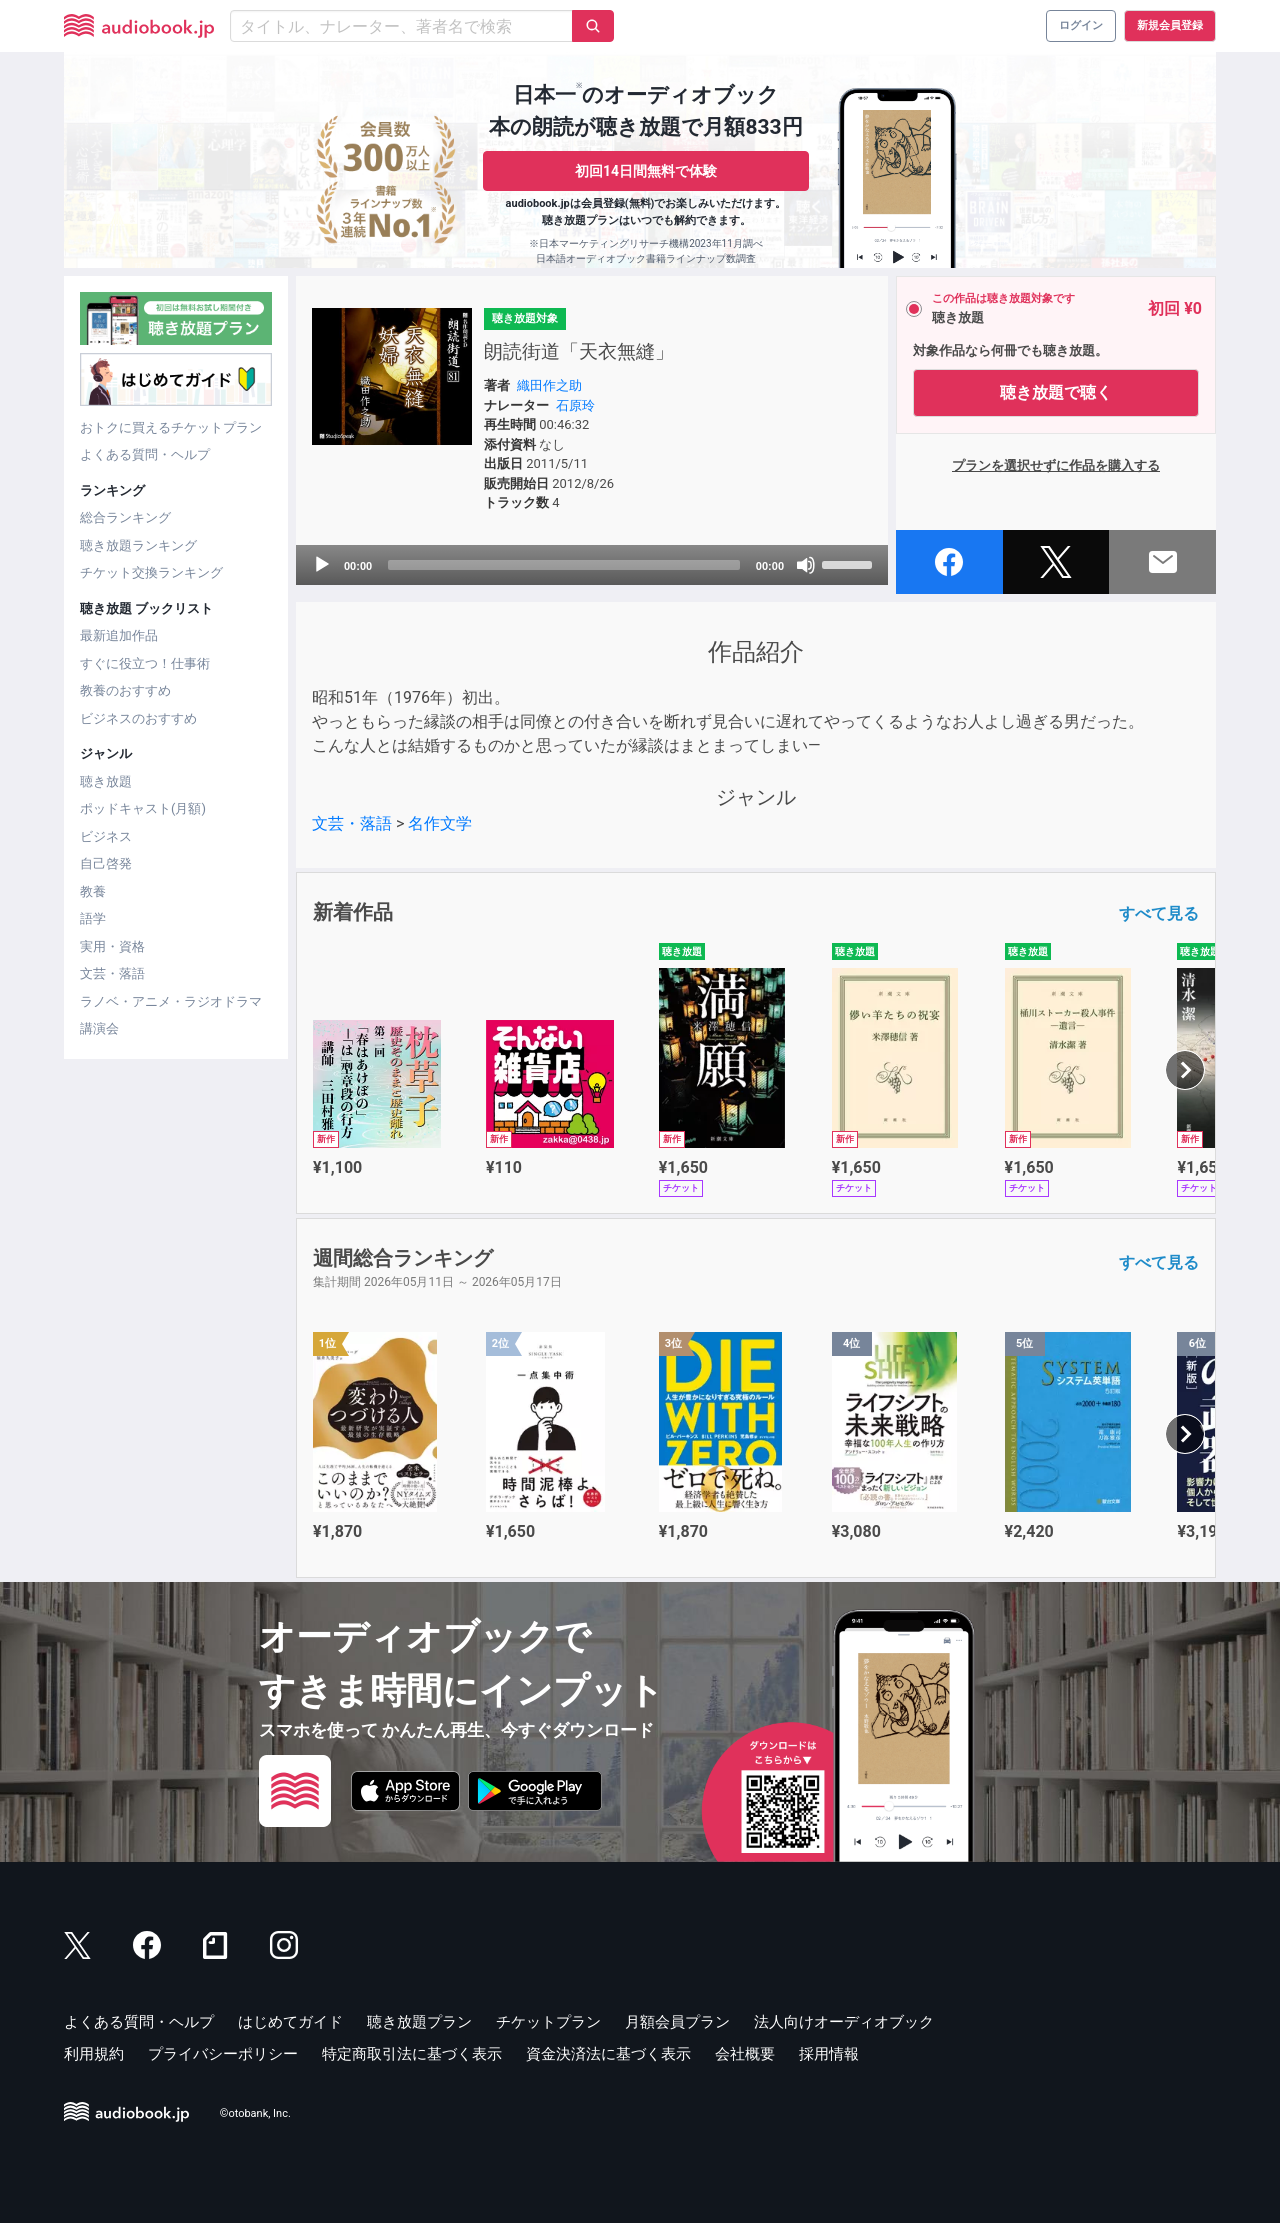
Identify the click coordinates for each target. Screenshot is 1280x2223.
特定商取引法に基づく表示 (412, 2054)
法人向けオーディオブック (844, 2022)
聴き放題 (106, 781)
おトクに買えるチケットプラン (171, 427)
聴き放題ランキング (138, 545)
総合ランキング (125, 517)
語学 (93, 918)
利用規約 (94, 2054)
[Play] (322, 565)
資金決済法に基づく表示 (608, 2054)
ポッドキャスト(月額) (143, 808)
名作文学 (440, 823)
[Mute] (806, 565)
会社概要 (745, 2054)
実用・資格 (112, 946)
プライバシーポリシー (223, 2054)
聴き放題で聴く (1056, 392)
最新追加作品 (119, 635)
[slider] (564, 565)
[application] (592, 565)
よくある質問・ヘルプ (145, 454)
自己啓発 (106, 863)
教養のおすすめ (125, 690)
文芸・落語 (112, 973)
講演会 (99, 1028)
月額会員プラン (677, 2022)
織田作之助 (549, 385)
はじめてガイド (290, 2022)
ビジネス (106, 836)
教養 (93, 891)
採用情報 (829, 2054)
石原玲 (575, 405)
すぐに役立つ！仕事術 (145, 663)
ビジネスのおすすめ (138, 718)
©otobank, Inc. (255, 2113)
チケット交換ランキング (151, 572)
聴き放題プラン (419, 2022)
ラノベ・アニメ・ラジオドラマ (171, 1001)
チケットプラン (548, 2022)
